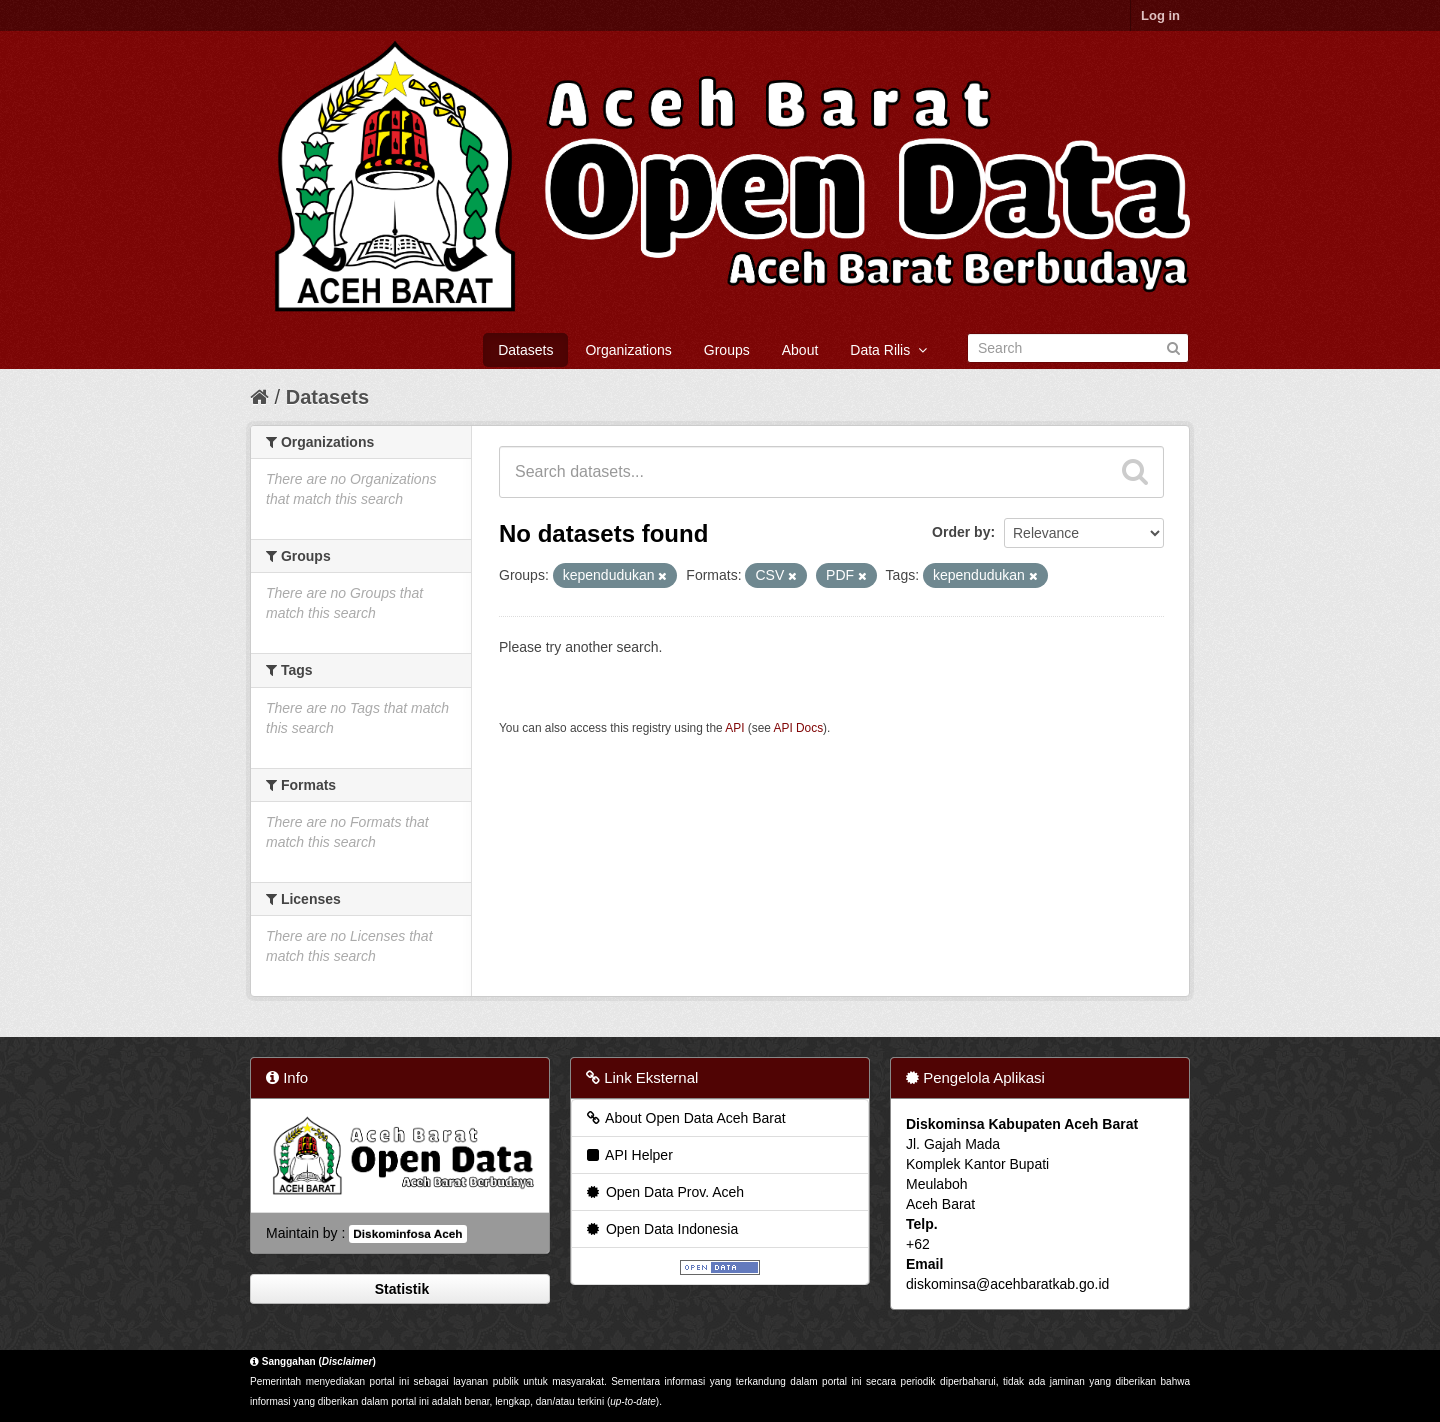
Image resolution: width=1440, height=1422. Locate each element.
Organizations (628, 350)
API (734, 728)
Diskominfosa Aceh (407, 1234)
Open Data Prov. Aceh (664, 1192)
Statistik (400, 1289)
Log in (1160, 15)
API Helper (628, 1155)
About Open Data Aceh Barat (685, 1118)
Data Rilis (888, 350)
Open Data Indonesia (661, 1229)
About (800, 350)
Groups (727, 350)
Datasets (525, 350)
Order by (961, 532)
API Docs (799, 728)
